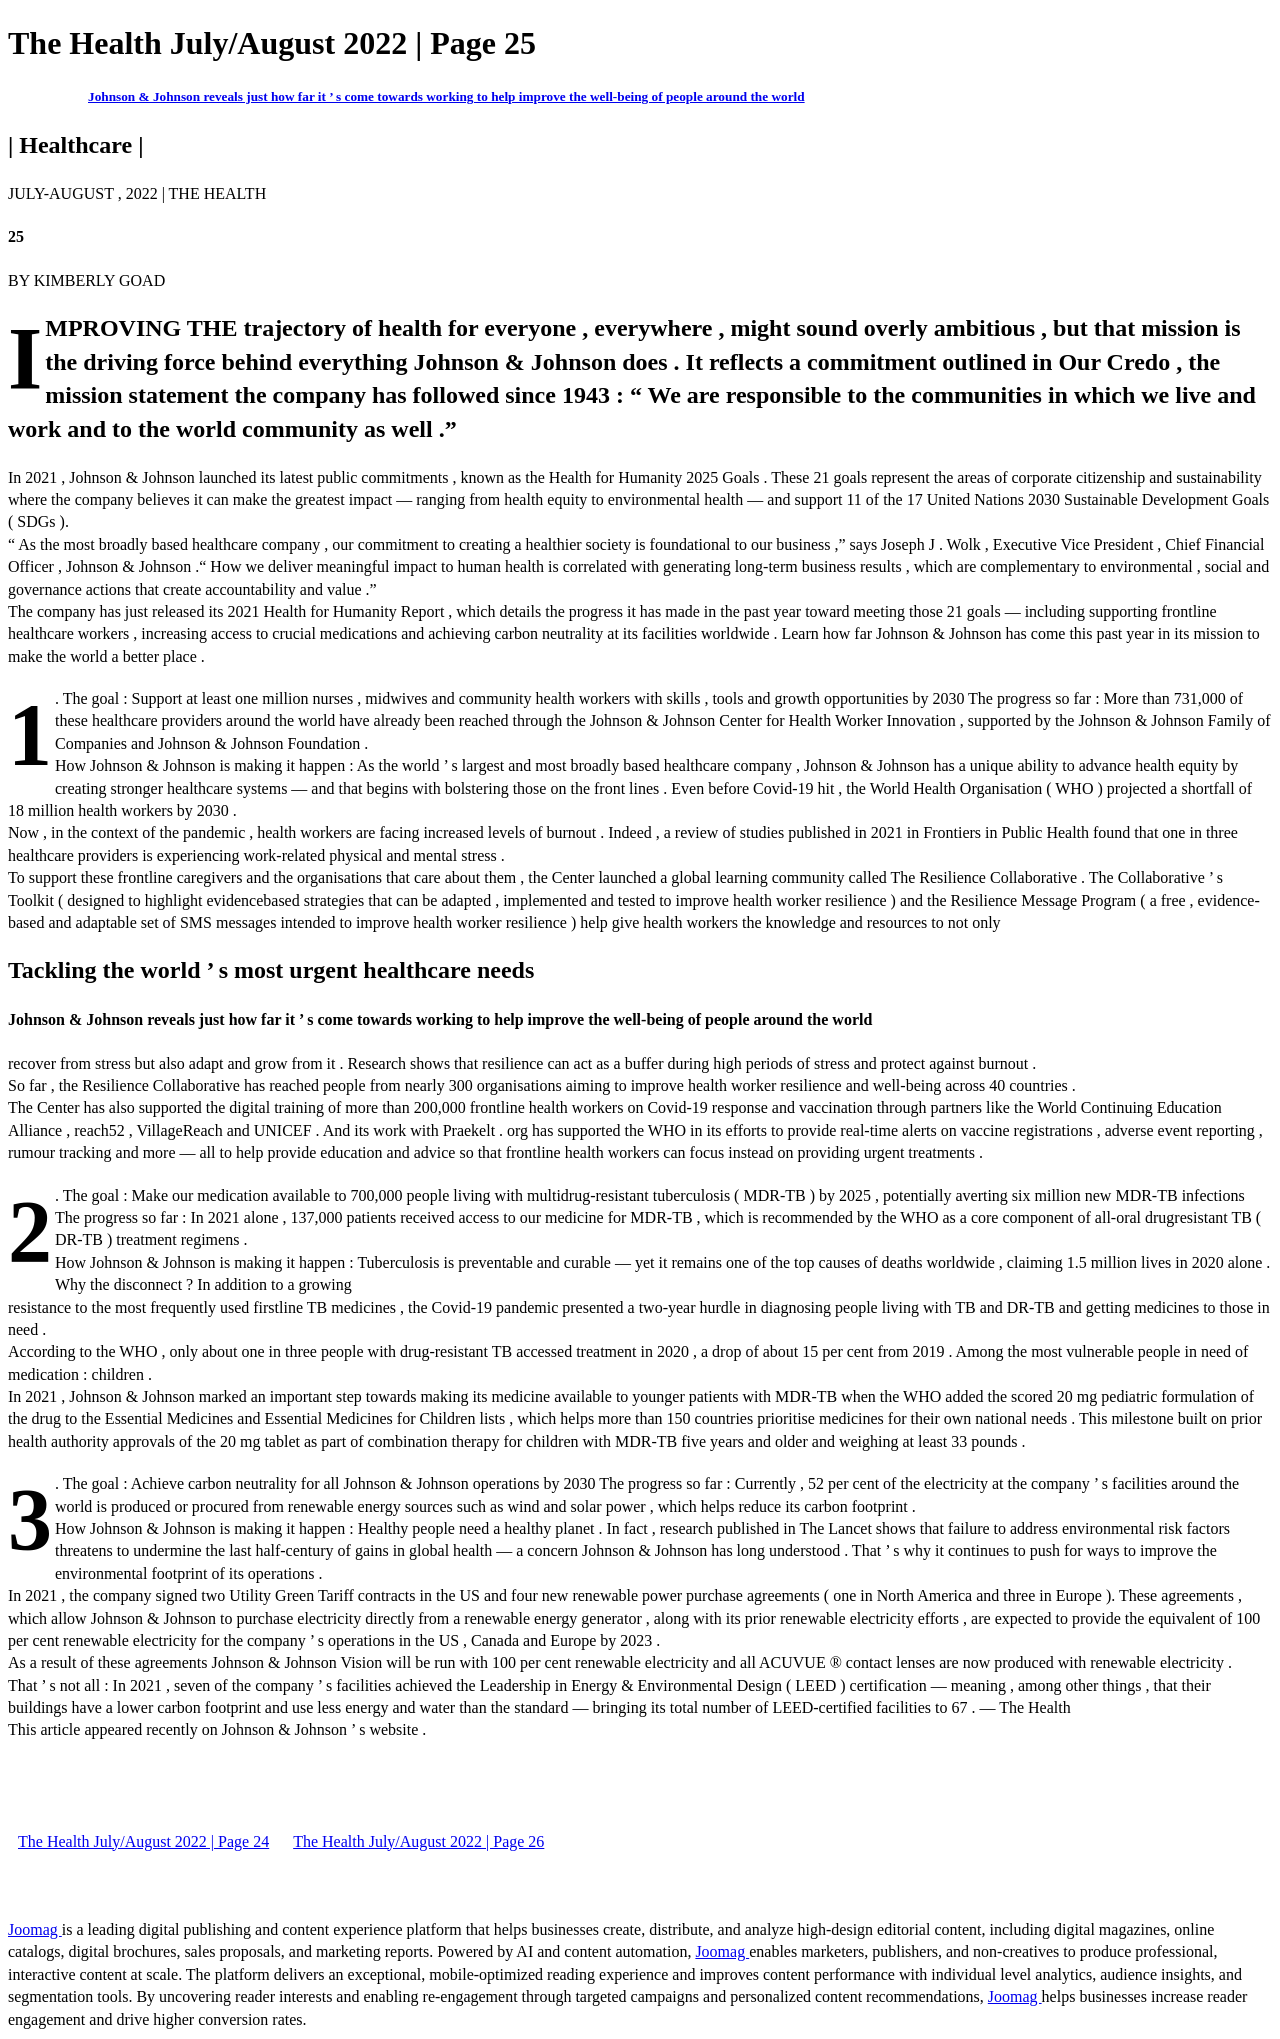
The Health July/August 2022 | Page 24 (143, 1841)
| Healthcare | (75, 145)
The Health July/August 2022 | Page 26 (418, 1841)
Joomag (35, 1929)
